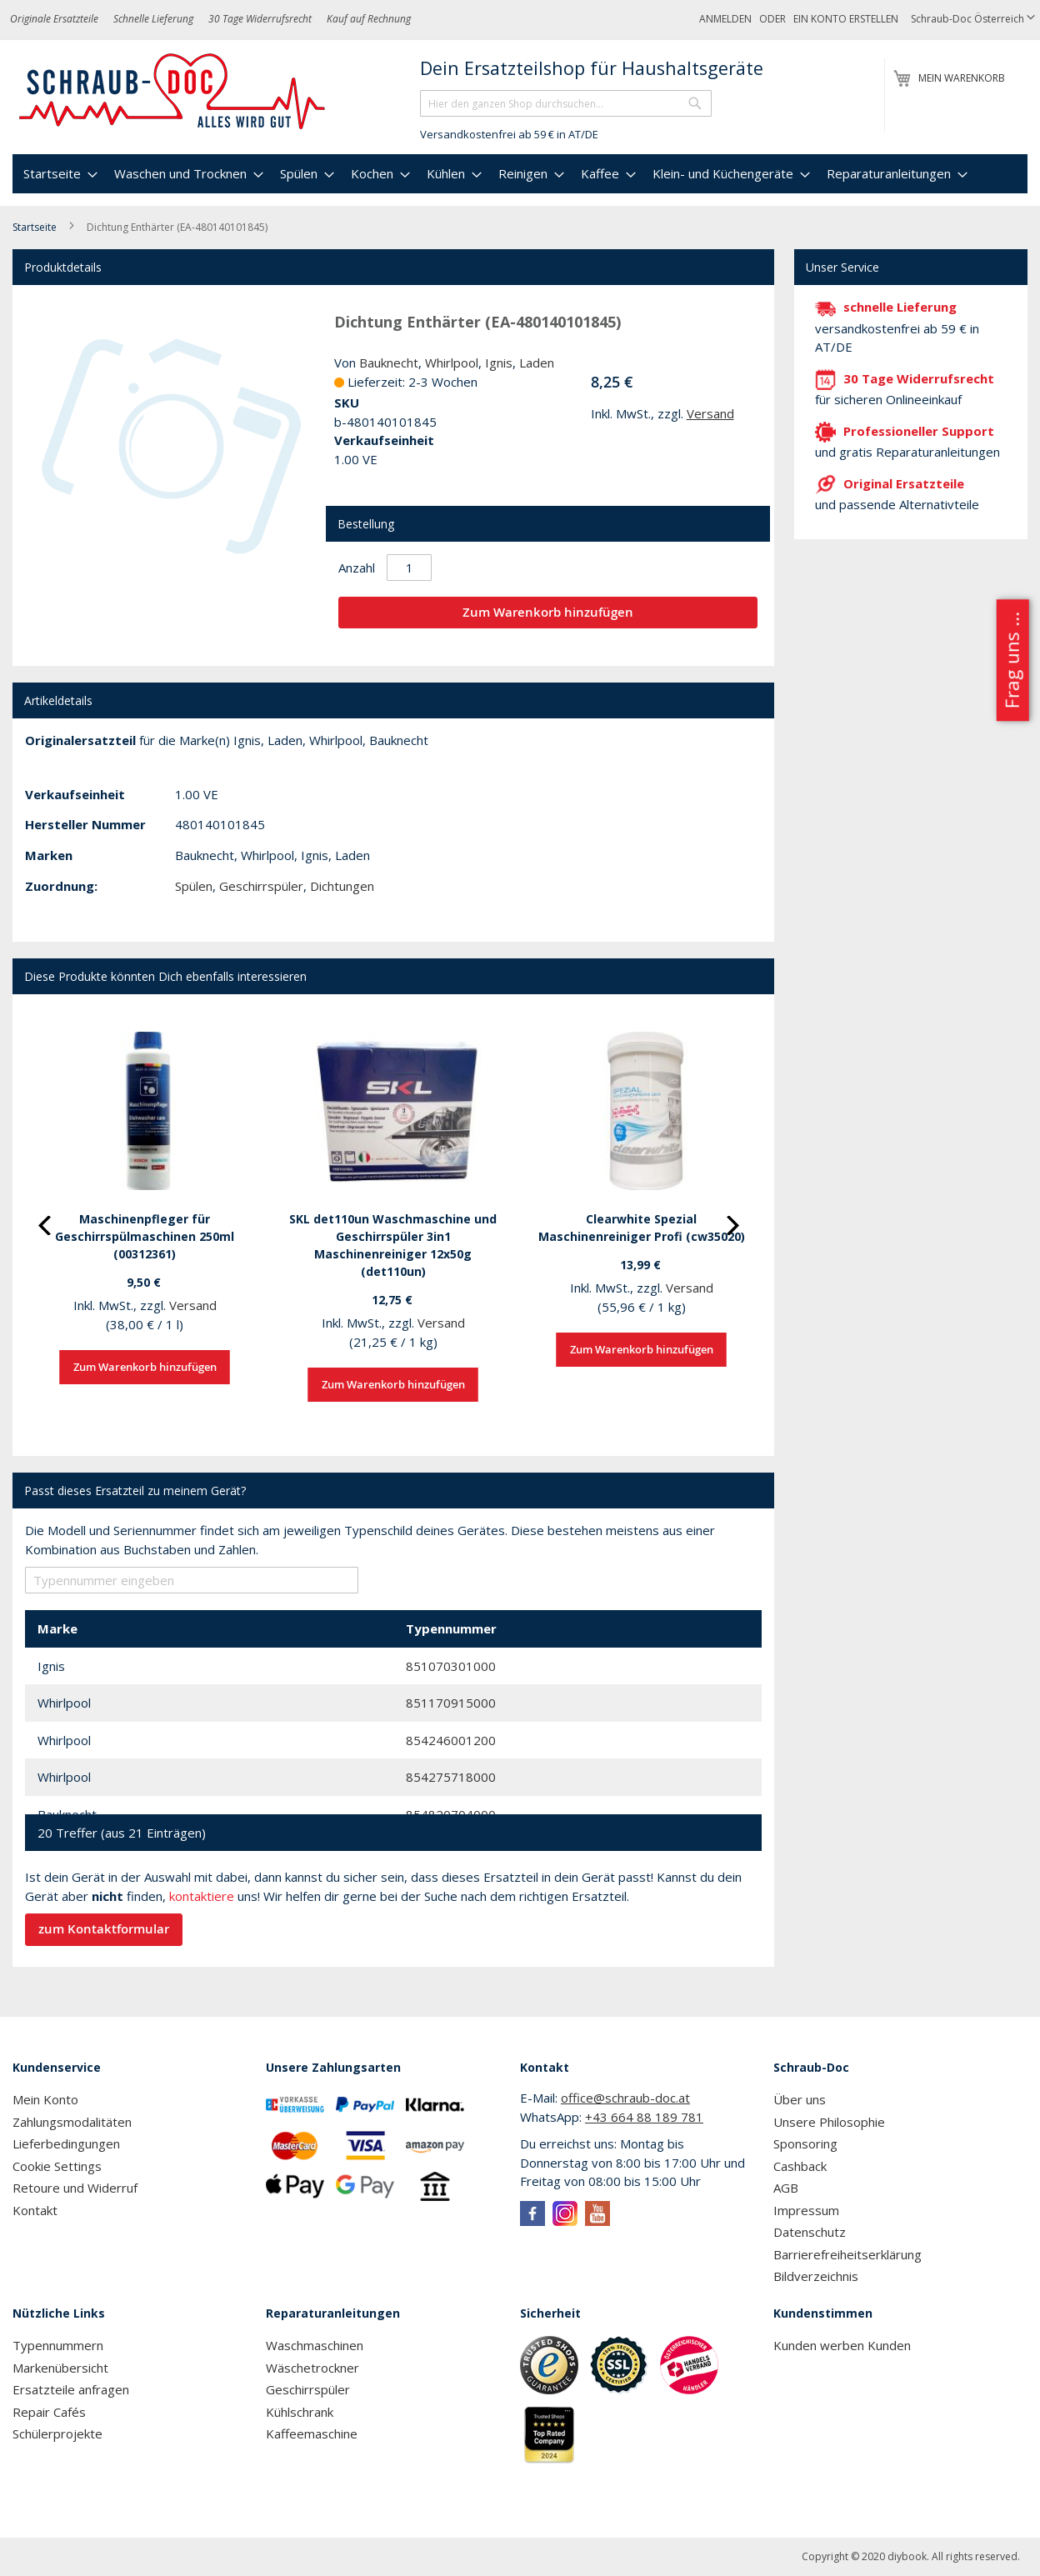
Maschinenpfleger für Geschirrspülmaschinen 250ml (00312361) (144, 1236)
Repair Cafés (49, 2411)
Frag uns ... (1011, 660)
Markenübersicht (60, 2367)
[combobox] (566, 103)
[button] (973, 19)
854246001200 (451, 1740)
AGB (785, 2187)
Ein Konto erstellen (845, 19)
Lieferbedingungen (66, 2143)
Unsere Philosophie (829, 2121)
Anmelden (725, 19)
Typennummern (57, 2345)
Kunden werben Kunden (842, 2345)
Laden (536, 362)
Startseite (34, 227)
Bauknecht (388, 362)
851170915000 (451, 1702)
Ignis (498, 362)
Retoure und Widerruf (75, 2187)
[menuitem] (58, 173)
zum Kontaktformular (103, 1929)
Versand (710, 413)
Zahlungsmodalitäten (72, 2121)
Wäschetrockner (312, 2367)
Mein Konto (45, 2099)
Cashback (800, 2166)
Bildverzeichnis (815, 2276)
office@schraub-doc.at (625, 2097)
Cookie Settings (57, 2166)
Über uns (799, 2099)
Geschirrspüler (261, 886)
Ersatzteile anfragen (70, 2389)
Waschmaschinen (314, 2345)
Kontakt (35, 2210)
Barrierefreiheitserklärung (847, 2254)
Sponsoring (805, 2143)
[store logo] (173, 91)
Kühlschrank (299, 2411)
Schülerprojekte (57, 2433)
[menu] (520, 173)
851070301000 (451, 1666)
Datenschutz (809, 2231)
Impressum (806, 2210)
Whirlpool (451, 362)
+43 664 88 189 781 (644, 2116)
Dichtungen (342, 886)
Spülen (193, 886)
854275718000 (451, 1776)
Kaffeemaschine (312, 2433)
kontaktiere (201, 1896)
